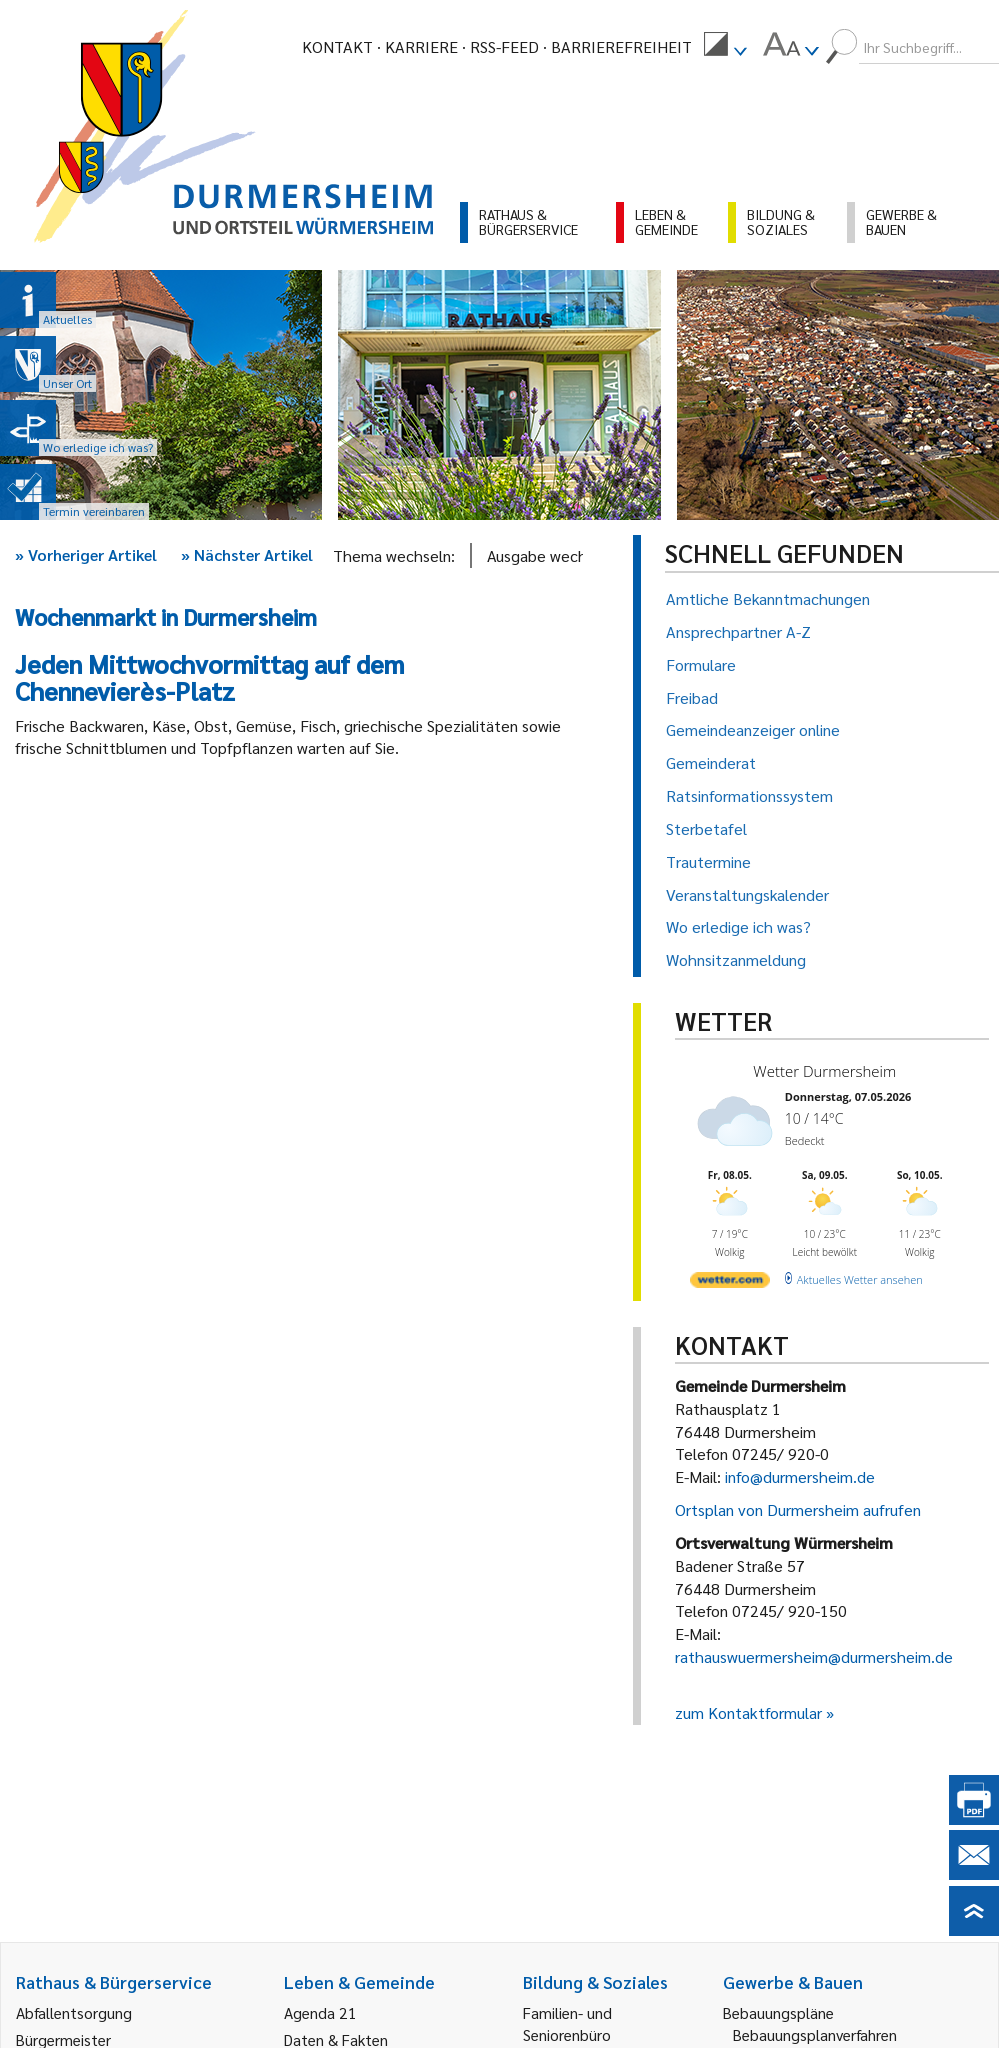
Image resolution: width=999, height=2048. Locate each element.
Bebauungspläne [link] (778, 2012)
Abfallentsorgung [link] (74, 2012)
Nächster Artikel (247, 554)
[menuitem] (725, 47)
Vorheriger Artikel (86, 554)
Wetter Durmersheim (824, 1071)
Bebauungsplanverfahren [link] (815, 2034)
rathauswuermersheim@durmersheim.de (814, 1656)
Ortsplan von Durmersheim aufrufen (798, 1509)
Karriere (421, 46)
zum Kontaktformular (748, 1712)
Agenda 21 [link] (320, 2012)
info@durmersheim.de (800, 1476)
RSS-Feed (504, 46)
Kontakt (337, 46)
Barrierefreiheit (621, 46)
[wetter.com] (730, 1283)
